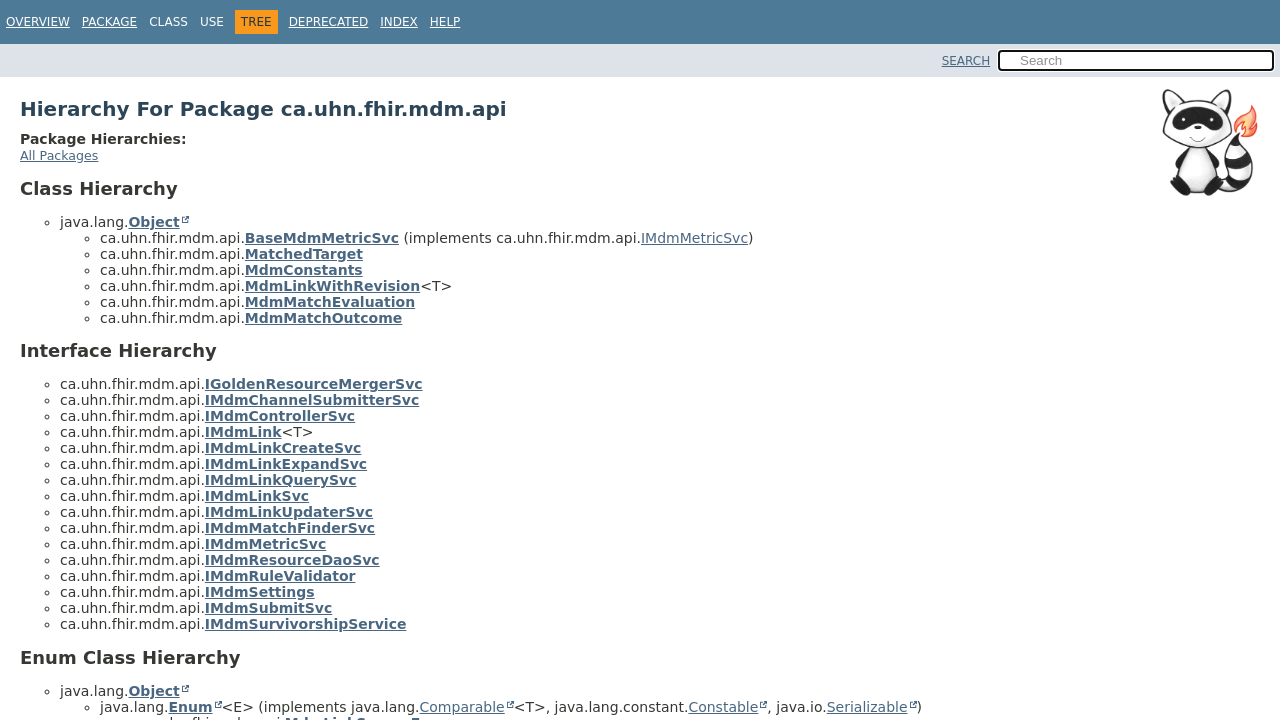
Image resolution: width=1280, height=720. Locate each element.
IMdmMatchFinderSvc (290, 528)
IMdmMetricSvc (694, 238)
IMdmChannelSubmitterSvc (312, 400)
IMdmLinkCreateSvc (283, 448)
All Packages (59, 155)
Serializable (867, 707)
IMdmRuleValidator (280, 576)
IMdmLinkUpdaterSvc (289, 512)
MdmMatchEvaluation (330, 302)
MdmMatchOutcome (323, 318)
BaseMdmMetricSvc (322, 238)
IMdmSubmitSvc (268, 608)
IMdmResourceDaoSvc (292, 560)
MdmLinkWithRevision (332, 286)
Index (399, 22)
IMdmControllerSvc (280, 416)
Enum (190, 707)
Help (445, 22)
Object (153, 222)
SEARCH (966, 61)
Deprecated (329, 22)
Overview (38, 22)
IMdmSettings (260, 592)
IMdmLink (243, 432)
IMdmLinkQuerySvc (281, 480)
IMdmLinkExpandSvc (286, 464)
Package (109, 22)
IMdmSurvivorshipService (306, 624)
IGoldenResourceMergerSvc (314, 384)
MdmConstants (304, 270)
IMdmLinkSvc (257, 496)
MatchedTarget (304, 254)
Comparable (462, 707)
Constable (723, 707)
